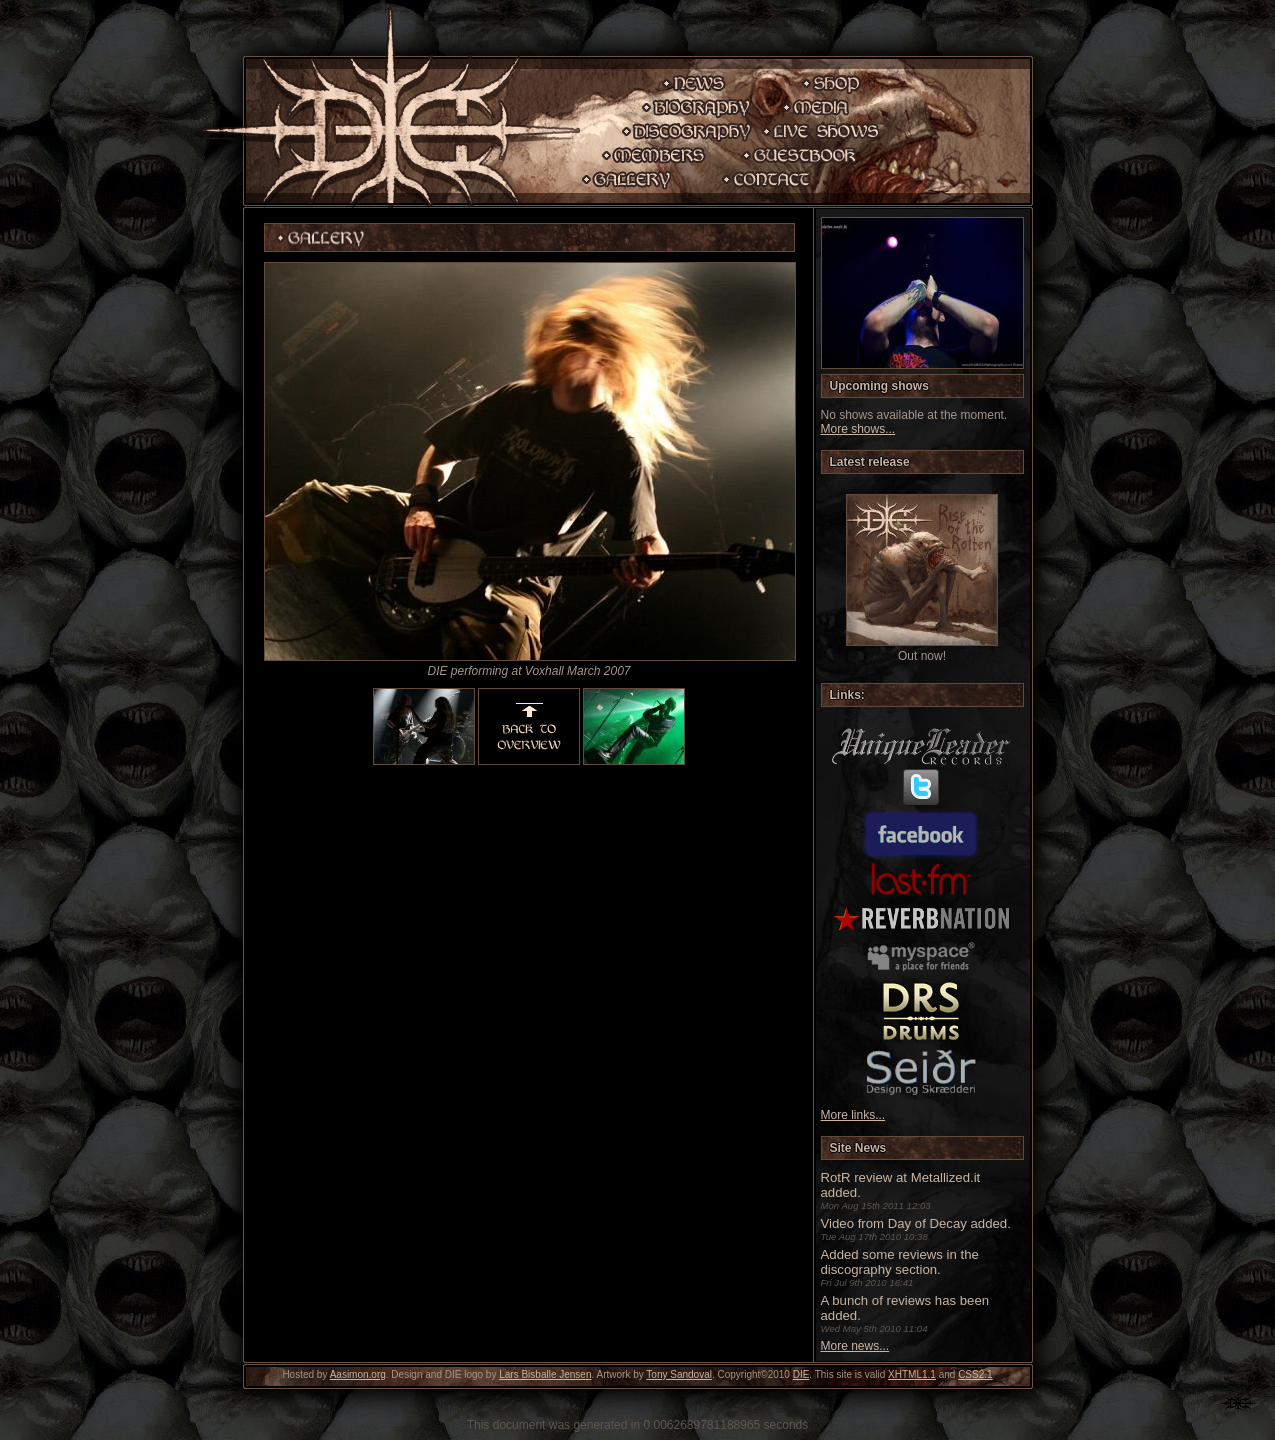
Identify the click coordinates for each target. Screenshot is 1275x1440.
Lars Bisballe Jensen (545, 1374)
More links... (853, 1115)
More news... (855, 1346)
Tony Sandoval (679, 1374)
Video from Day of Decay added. (916, 1223)
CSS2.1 (975, 1374)
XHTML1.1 (912, 1374)
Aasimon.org (358, 1374)
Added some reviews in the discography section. (900, 1262)
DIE (801, 1374)
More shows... (858, 429)
